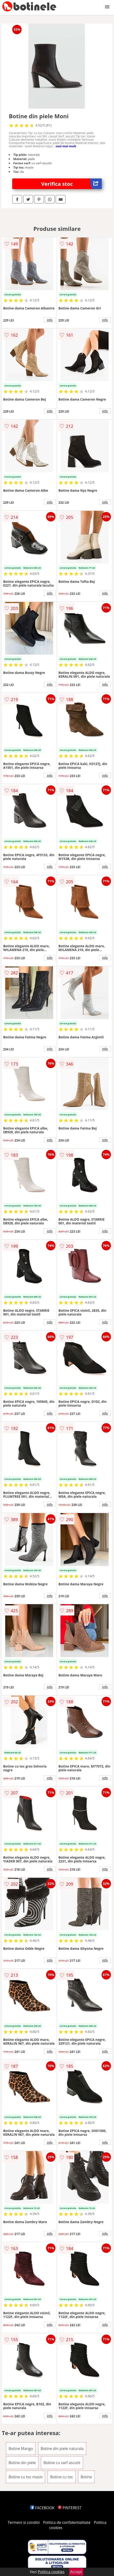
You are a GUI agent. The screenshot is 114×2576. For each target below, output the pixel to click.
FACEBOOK (42, 2507)
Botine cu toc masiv (25, 2476)
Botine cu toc (61, 2476)
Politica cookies (51, 2571)
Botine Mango (20, 2448)
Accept (76, 2571)
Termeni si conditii (24, 2522)
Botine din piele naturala (62, 2448)
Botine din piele (22, 2462)
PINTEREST (69, 2507)
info (50, 320)
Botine (86, 2476)
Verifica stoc (71, 183)
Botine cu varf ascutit (61, 2462)
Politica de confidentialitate (66, 2522)
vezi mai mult (66, 146)
